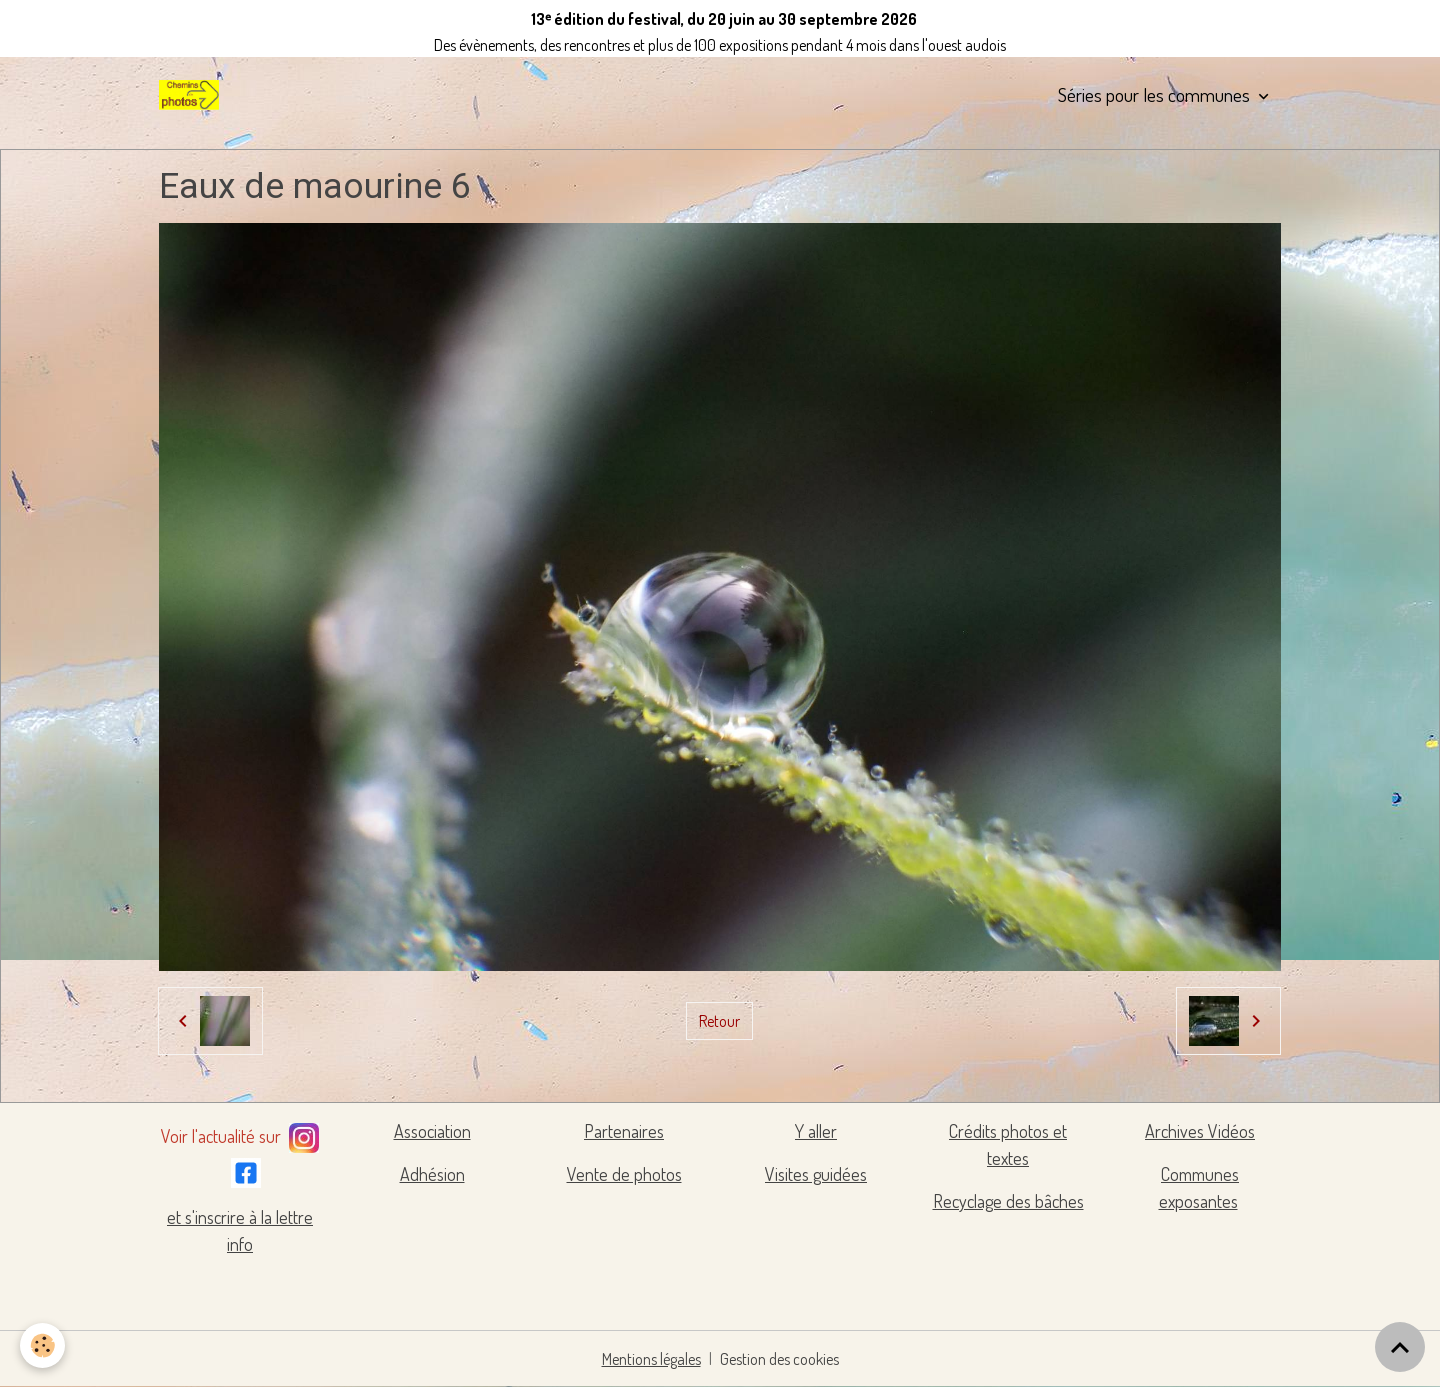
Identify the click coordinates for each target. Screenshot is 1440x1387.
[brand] (193, 95)
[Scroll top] (1400, 1347)
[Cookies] (42, 1345)
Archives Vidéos (1200, 1131)
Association (432, 1131)
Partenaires (624, 1131)
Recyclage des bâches (1008, 1201)
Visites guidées (816, 1174)
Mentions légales (651, 1359)
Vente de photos (624, 1174)
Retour (719, 1021)
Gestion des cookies (779, 1359)
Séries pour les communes (1156, 94)
